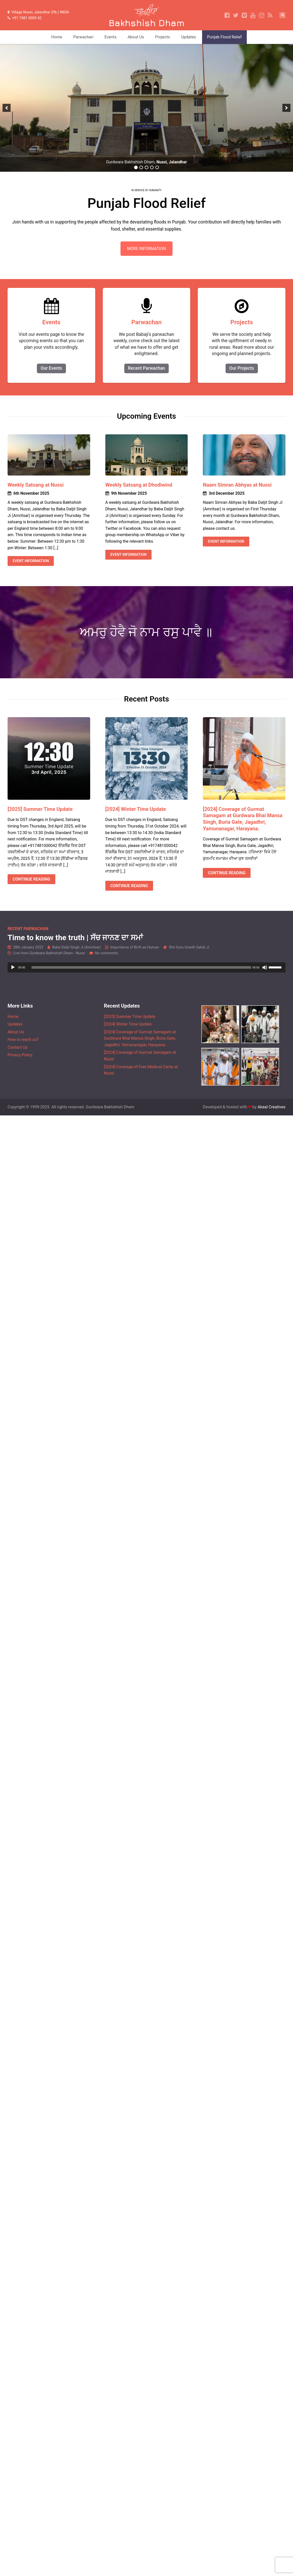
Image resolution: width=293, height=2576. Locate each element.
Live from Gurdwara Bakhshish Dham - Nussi (49, 953)
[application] (146, 967)
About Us (136, 37)
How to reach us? (23, 1039)
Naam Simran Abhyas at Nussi (237, 485)
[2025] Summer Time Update (40, 809)
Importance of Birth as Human (134, 947)
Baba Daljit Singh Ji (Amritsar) (76, 947)
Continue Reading (31, 879)
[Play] (12, 967)
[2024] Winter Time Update (135, 809)
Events (110, 37)
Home (56, 37)
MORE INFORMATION (146, 248)
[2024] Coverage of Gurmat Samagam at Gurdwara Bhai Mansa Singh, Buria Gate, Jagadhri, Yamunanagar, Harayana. (242, 819)
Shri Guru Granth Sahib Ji (189, 947)
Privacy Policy (20, 1055)
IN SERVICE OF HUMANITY (146, 190)
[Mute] (264, 967)
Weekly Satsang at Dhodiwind (138, 485)
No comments (106, 953)
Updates (188, 37)
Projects (162, 37)
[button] (7, 108)
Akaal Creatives (271, 1107)
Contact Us (18, 1047)
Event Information (31, 561)
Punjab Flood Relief (224, 37)
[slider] (141, 967)
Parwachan (83, 37)
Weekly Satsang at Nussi (36, 485)
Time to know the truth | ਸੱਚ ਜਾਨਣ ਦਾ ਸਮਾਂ (75, 937)
